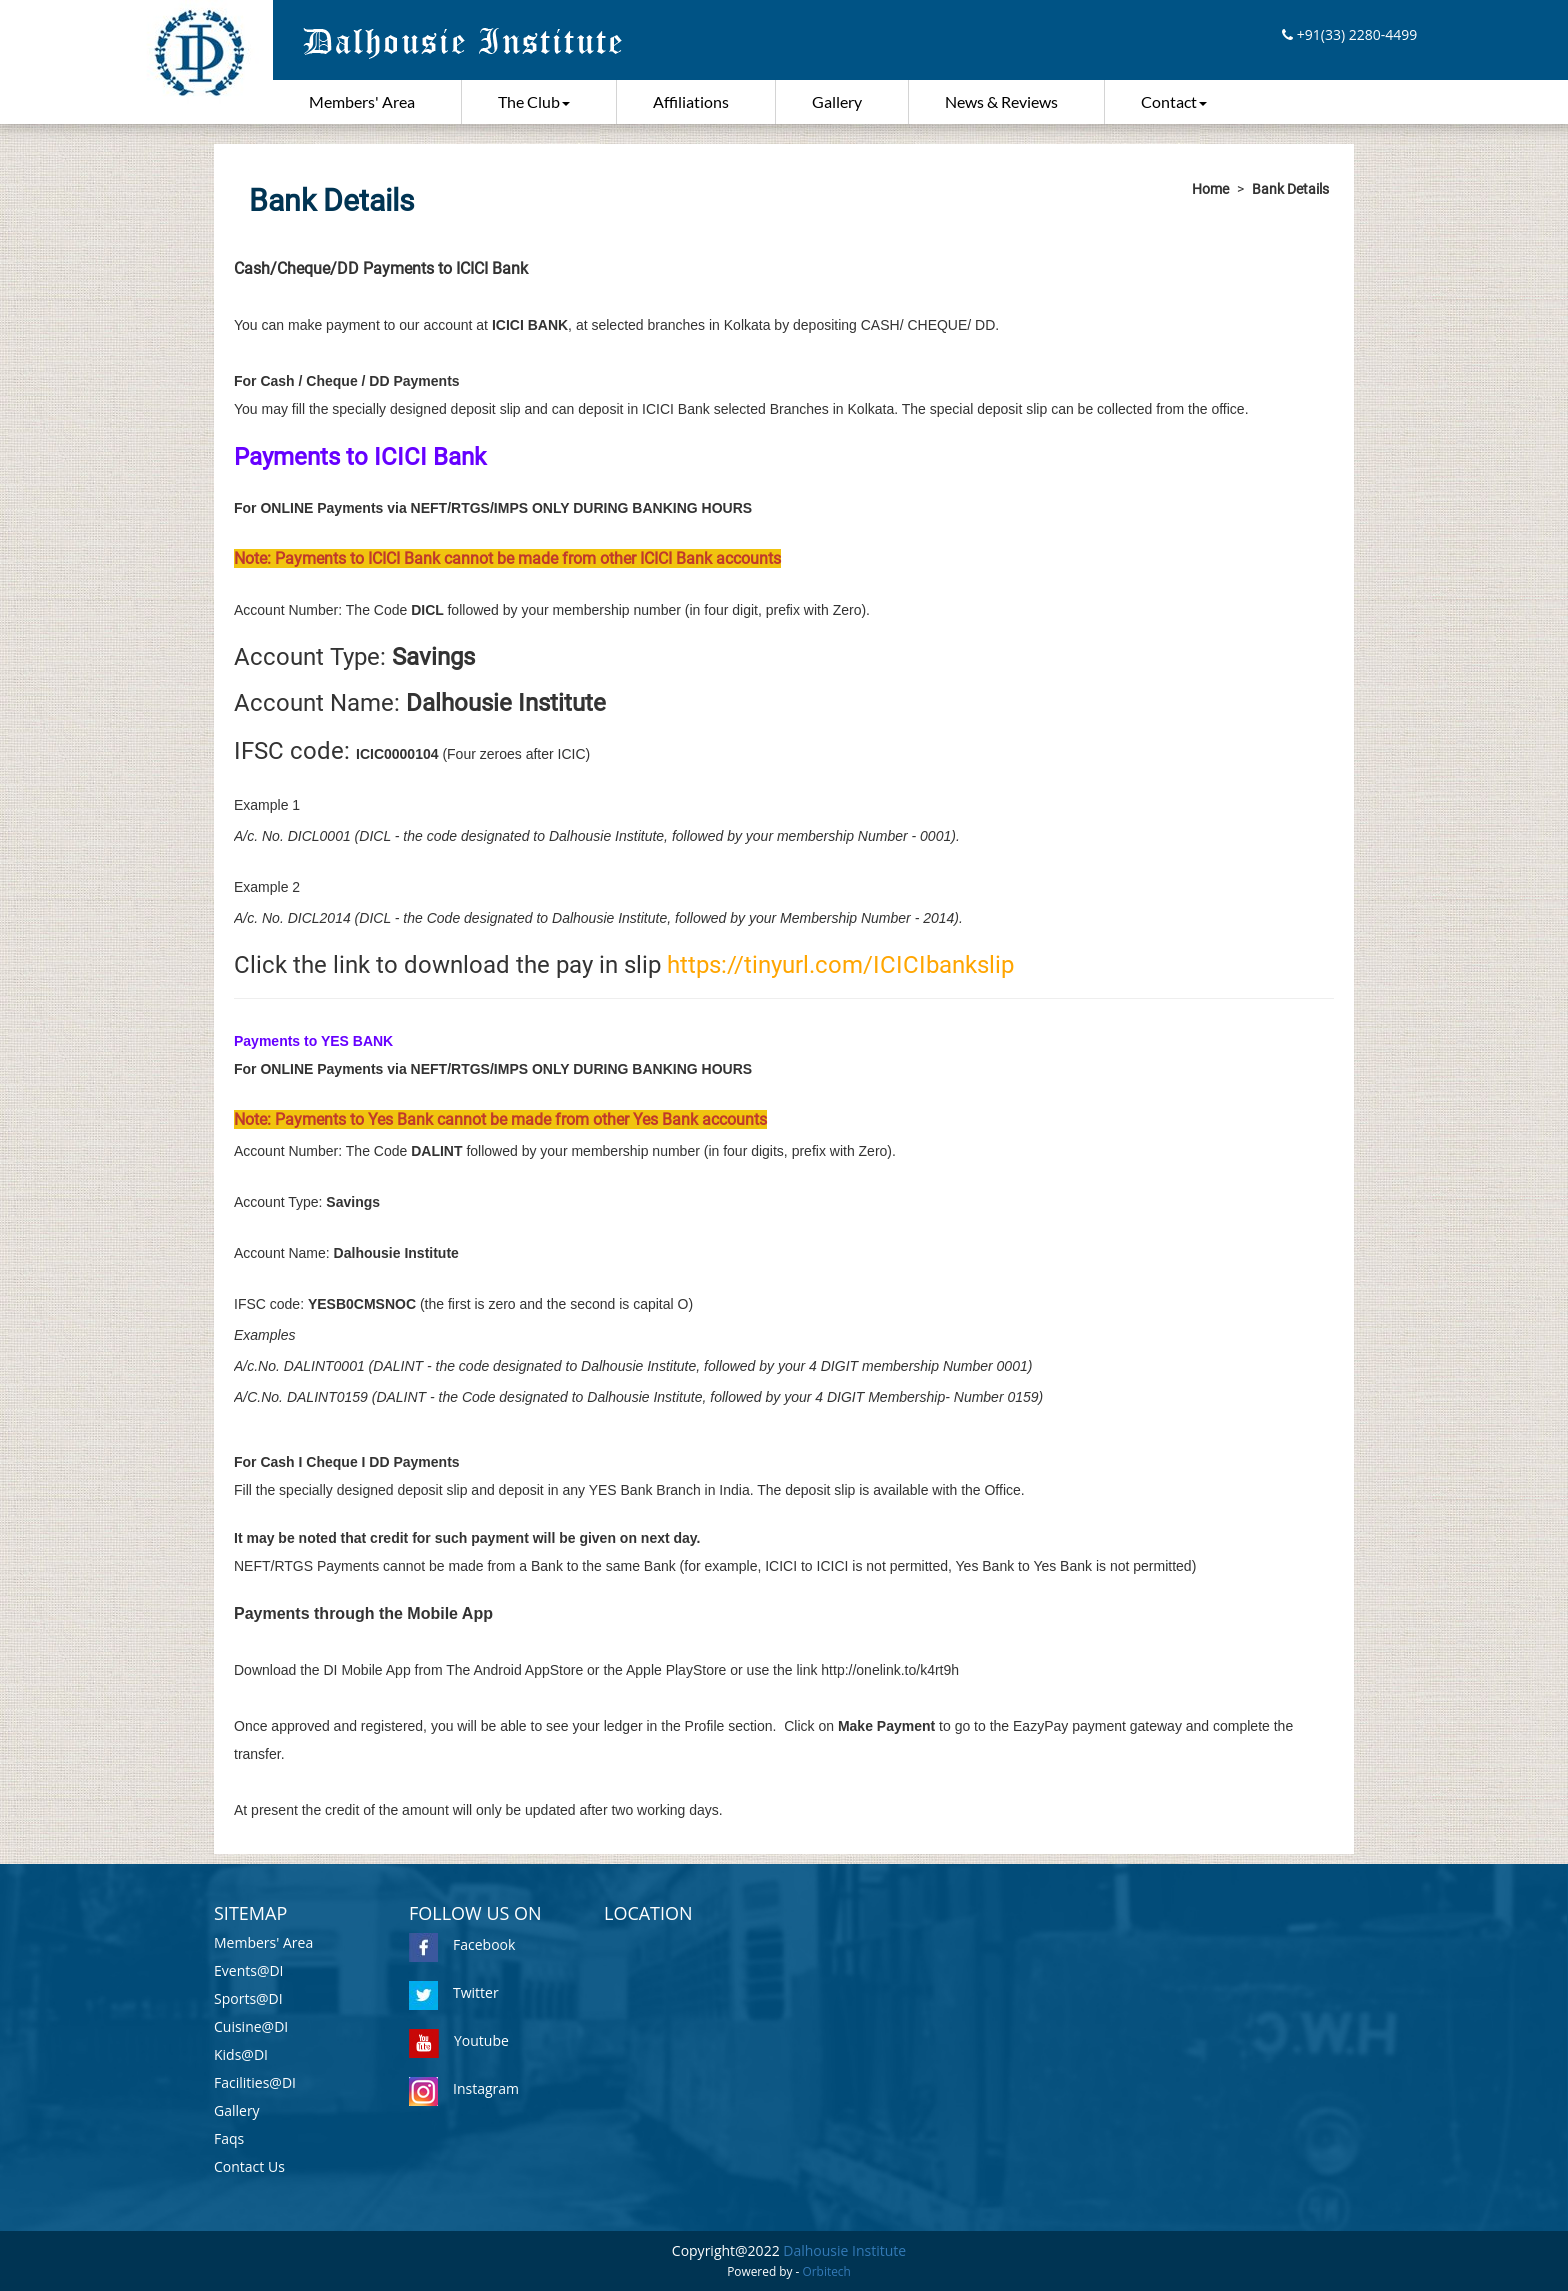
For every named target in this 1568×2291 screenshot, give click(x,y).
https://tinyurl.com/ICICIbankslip (840, 965)
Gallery (837, 101)
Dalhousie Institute (844, 2250)
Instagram (464, 2088)
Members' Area (362, 101)
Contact (1174, 101)
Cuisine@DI (251, 2026)
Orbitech (827, 2271)
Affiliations (691, 101)
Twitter (454, 1992)
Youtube (459, 2040)
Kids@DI (241, 2054)
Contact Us (249, 2166)
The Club (534, 101)
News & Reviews (1001, 101)
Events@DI (249, 1970)
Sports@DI (248, 1998)
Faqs (229, 2138)
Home (1210, 189)
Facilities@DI (255, 2082)
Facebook (462, 1944)
